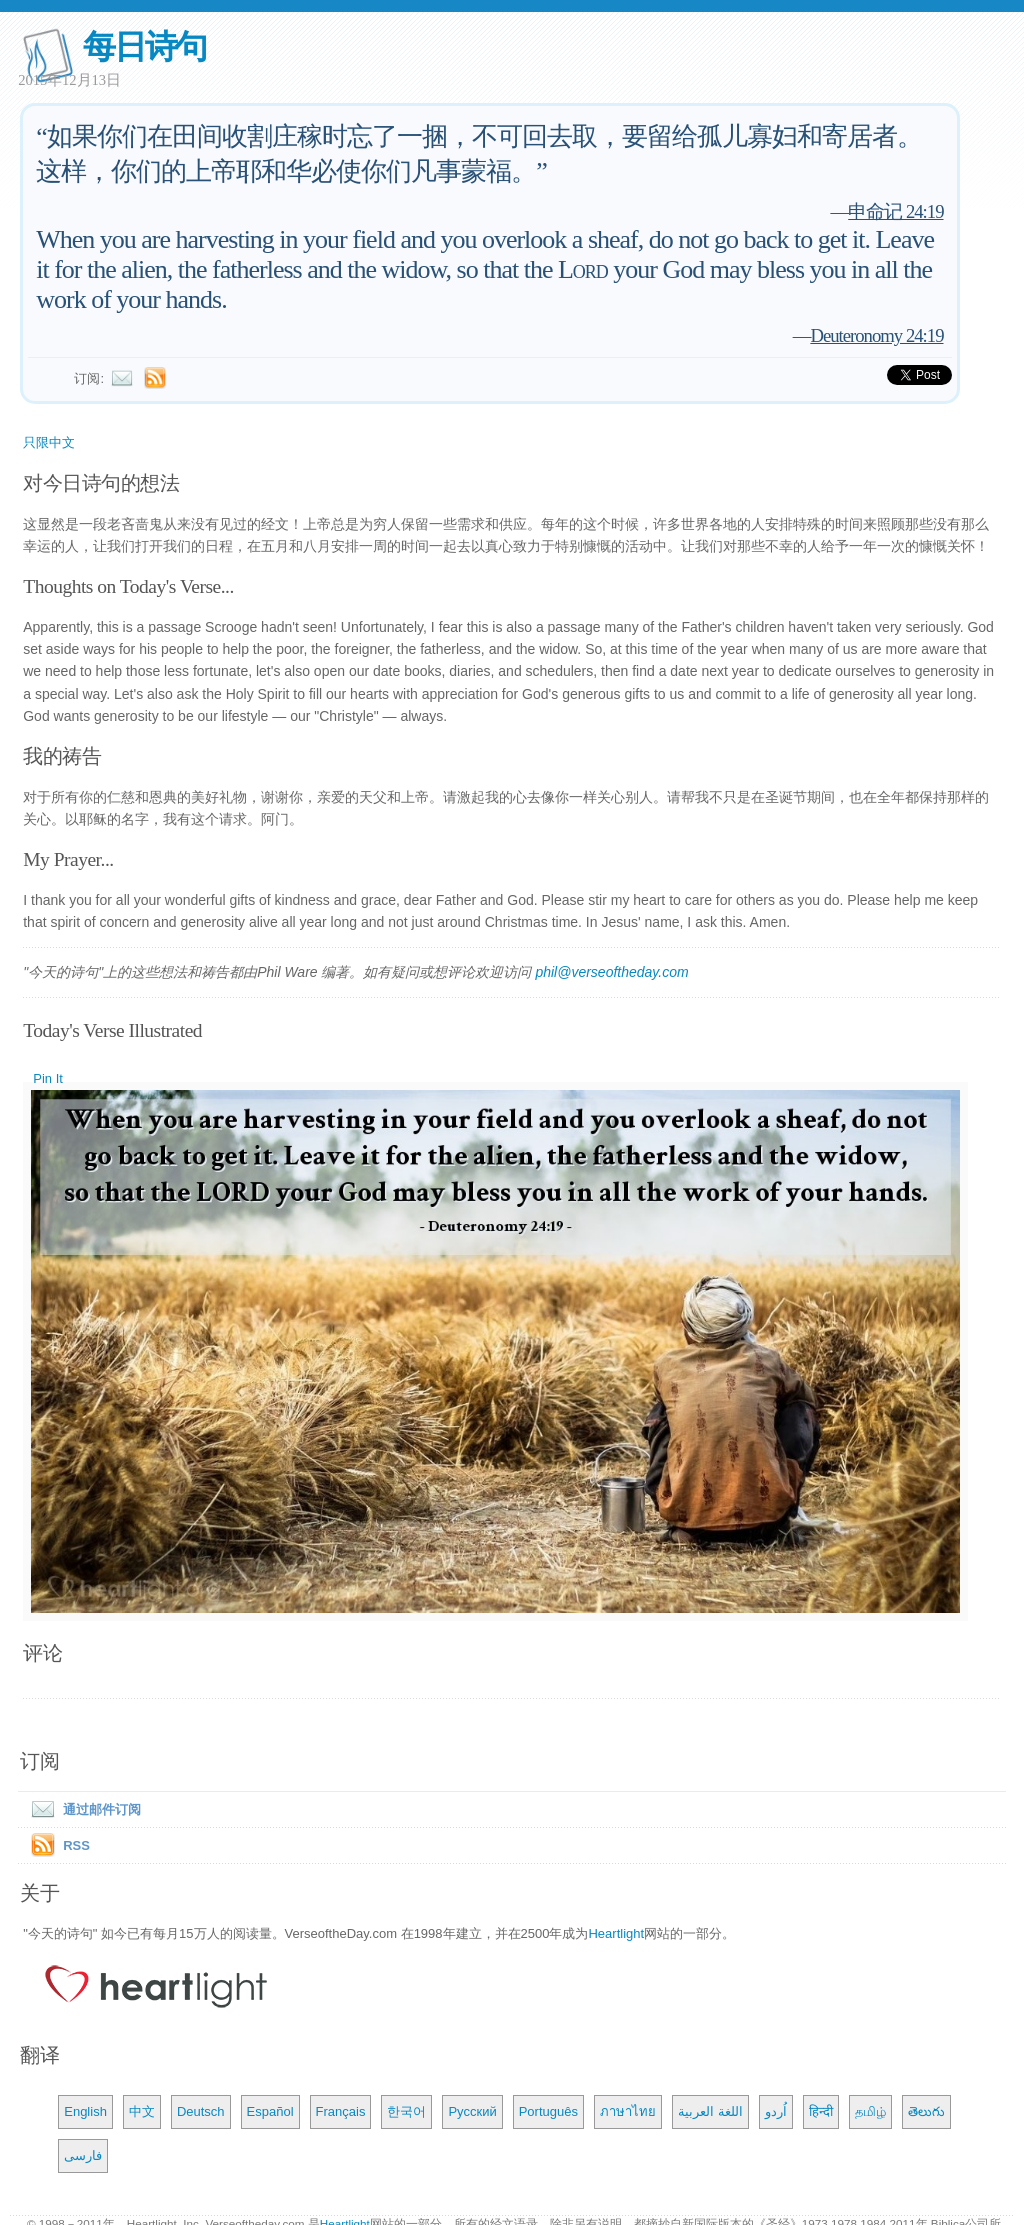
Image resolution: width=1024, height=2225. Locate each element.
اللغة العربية (710, 2111)
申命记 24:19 (895, 211)
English (85, 2111)
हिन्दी (821, 2111)
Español (270, 2111)
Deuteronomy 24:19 (876, 335)
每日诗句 (144, 46)
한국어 (406, 2111)
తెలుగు (926, 2111)
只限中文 (49, 442)
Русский (472, 2111)
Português (548, 2111)
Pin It (48, 1078)
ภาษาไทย (628, 2111)
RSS (76, 1845)
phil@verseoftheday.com (611, 972)
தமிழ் (870, 2111)
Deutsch (201, 2111)
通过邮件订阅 (82, 1809)
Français (341, 2111)
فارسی (83, 2155)
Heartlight (616, 1933)
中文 (142, 2111)
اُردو (776, 2111)
